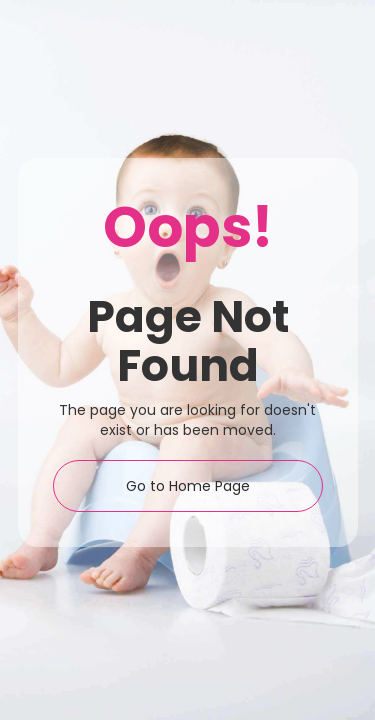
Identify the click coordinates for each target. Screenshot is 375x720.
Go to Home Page (188, 486)
